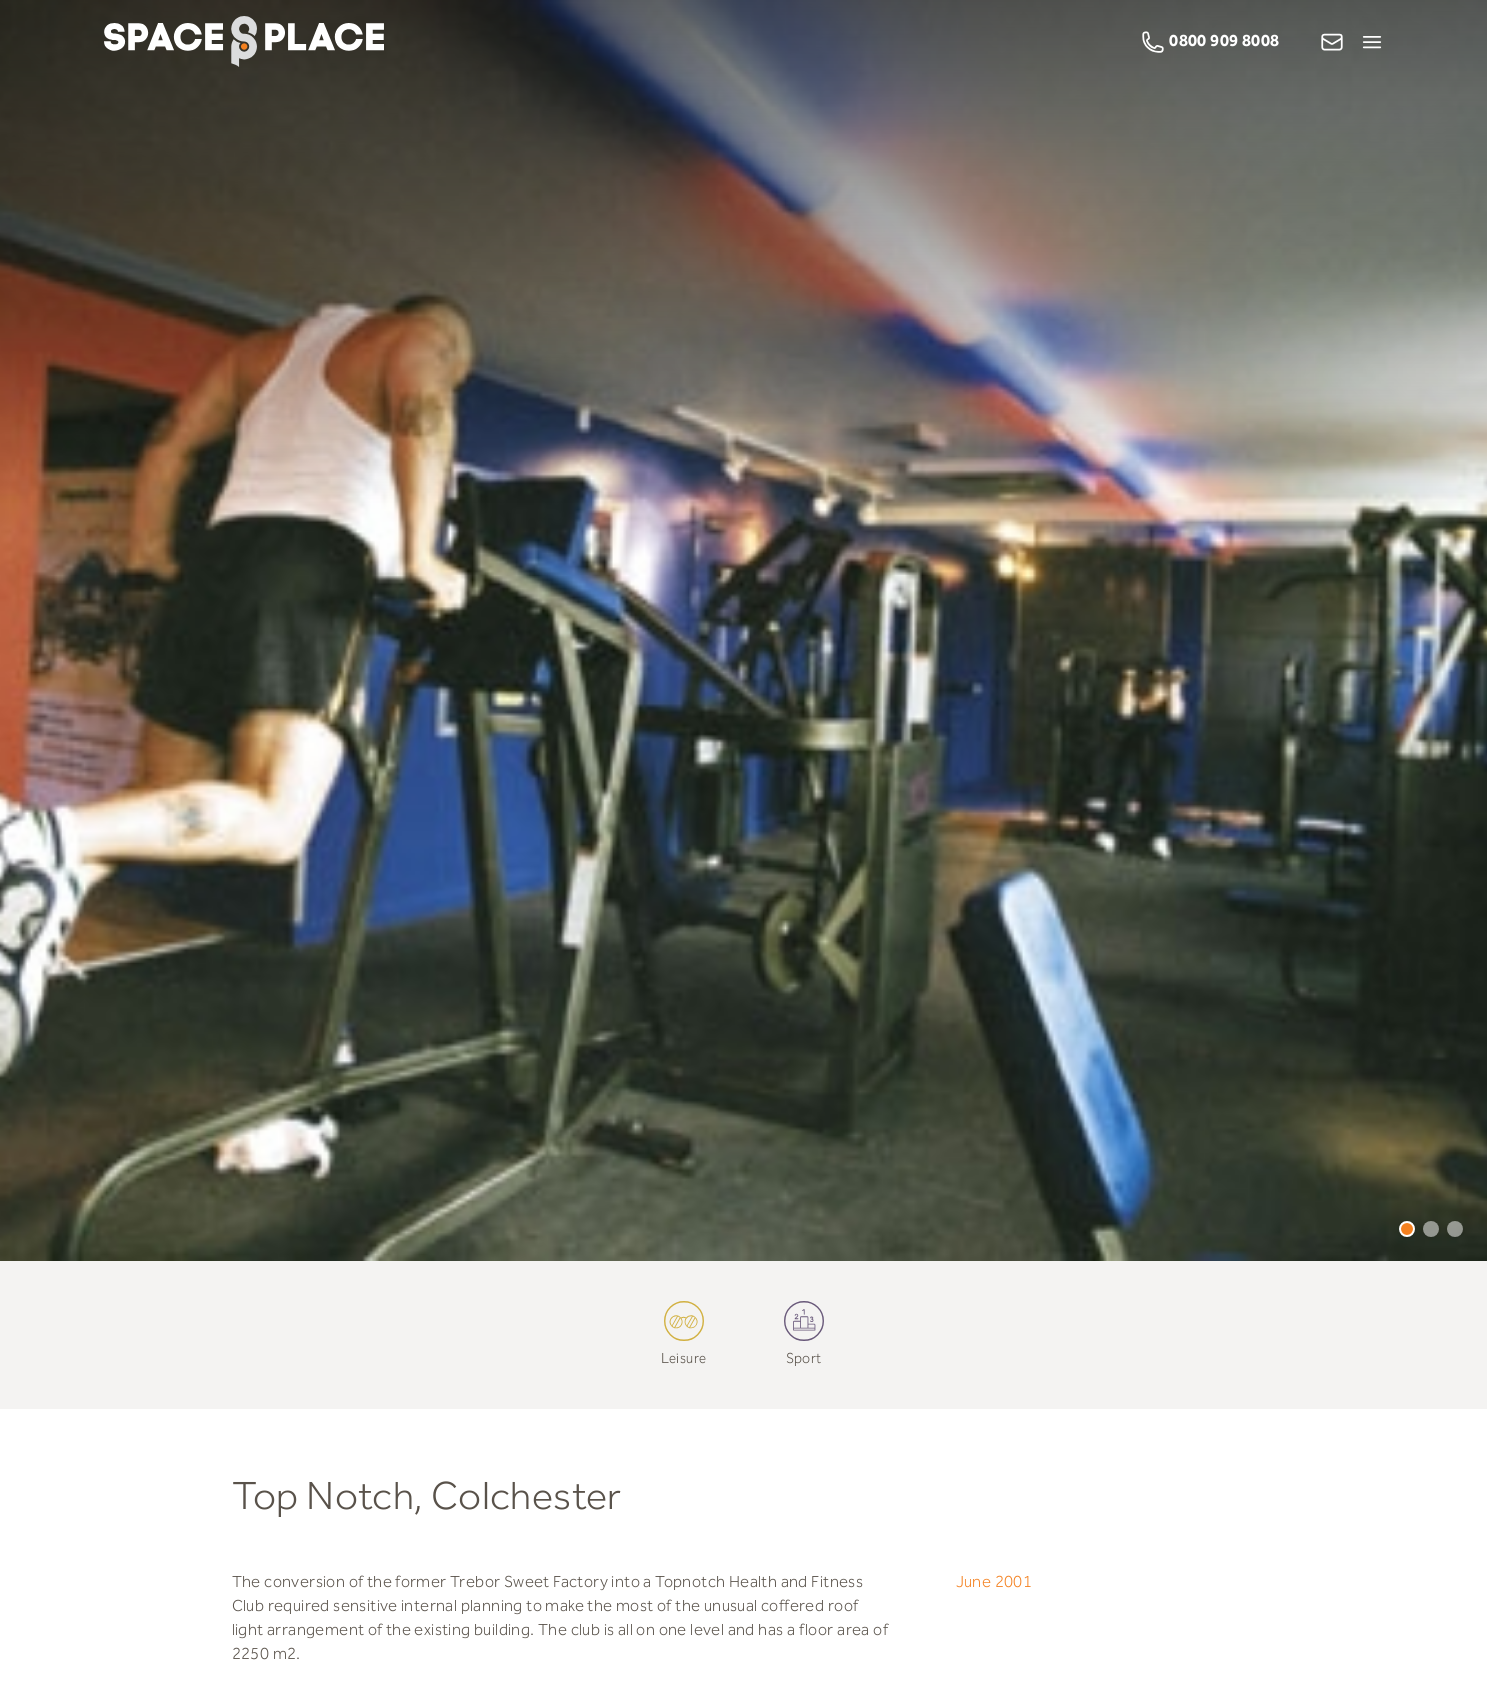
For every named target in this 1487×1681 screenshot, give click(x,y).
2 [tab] (1431, 1229)
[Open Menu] (1372, 42)
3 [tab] (1455, 1229)
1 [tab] (1407, 1229)
